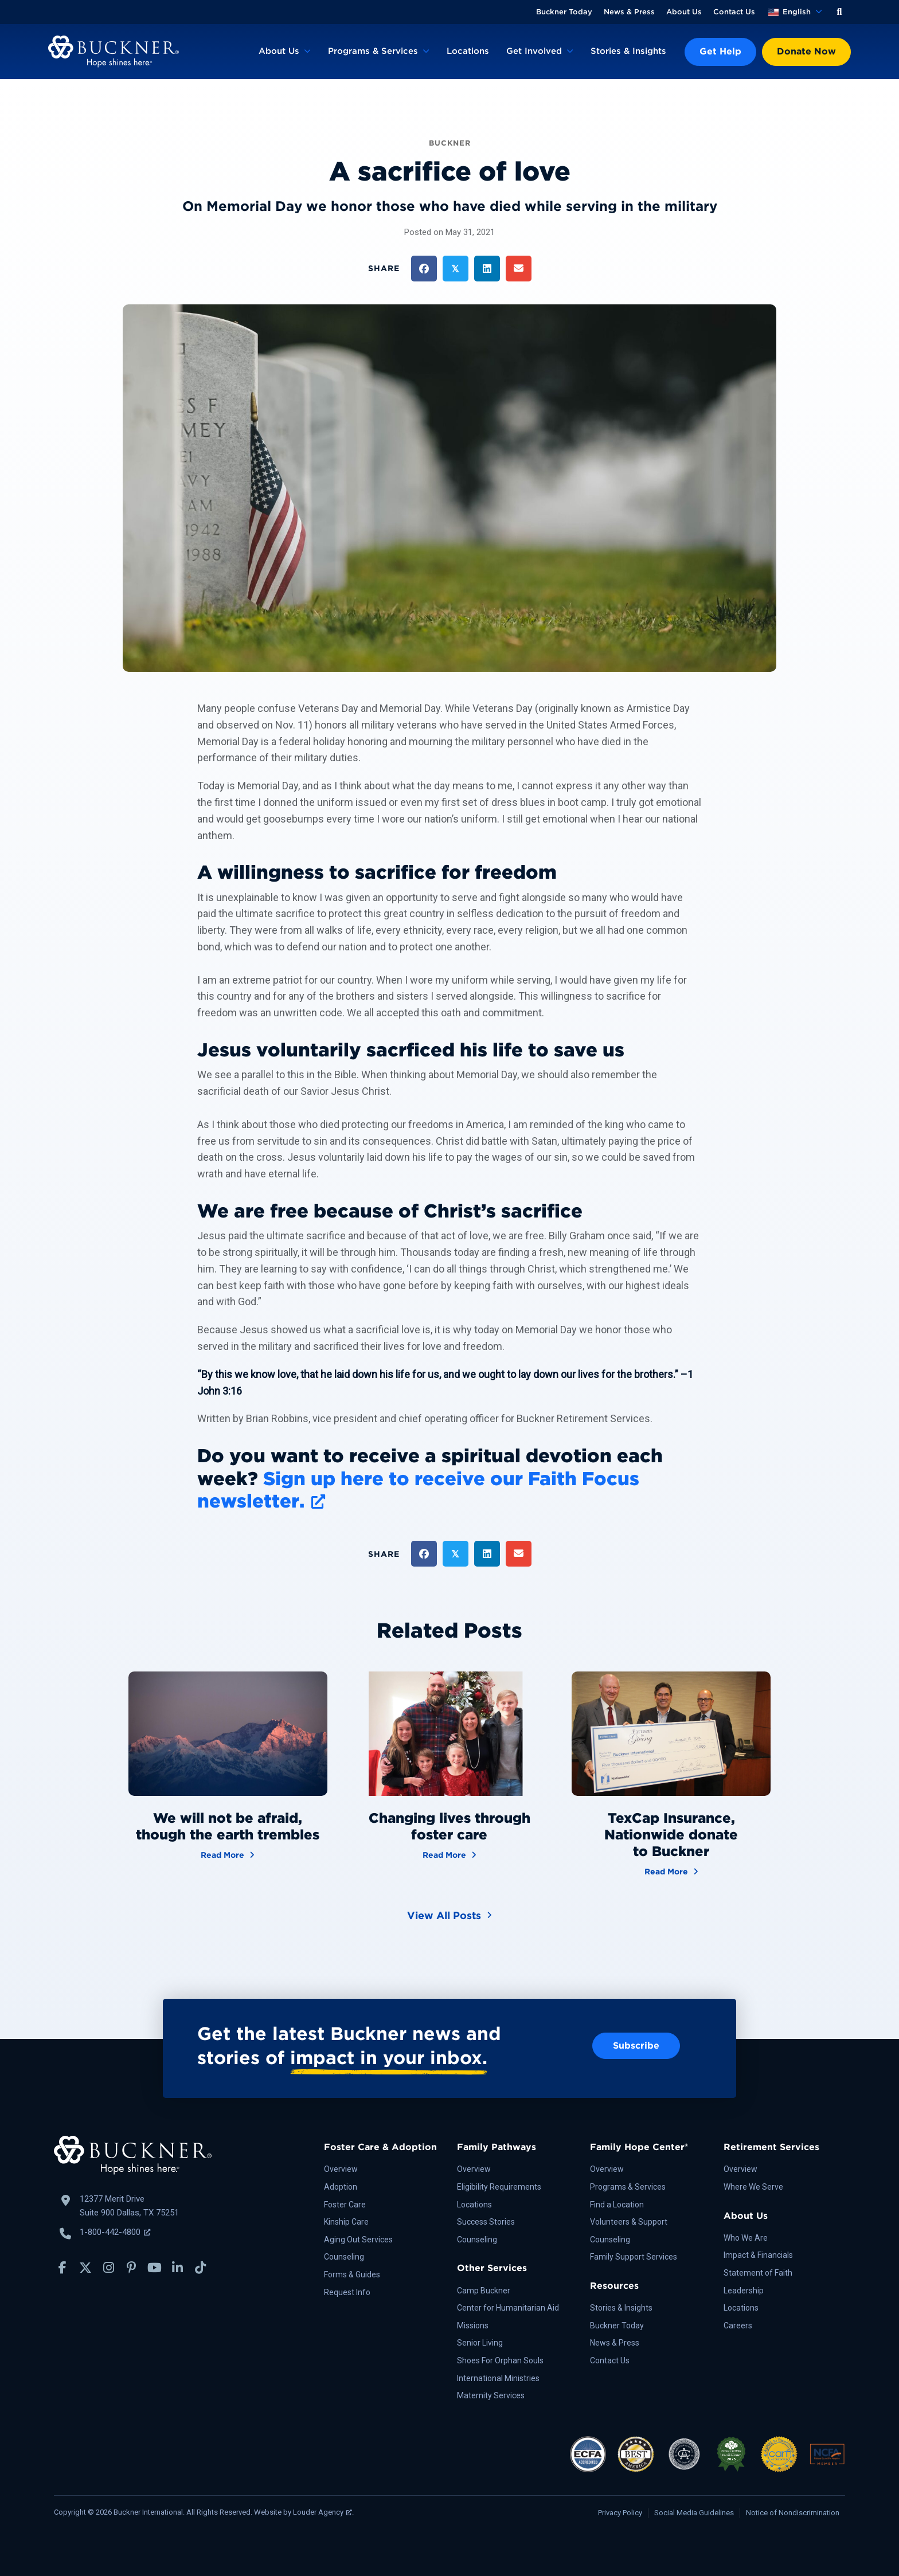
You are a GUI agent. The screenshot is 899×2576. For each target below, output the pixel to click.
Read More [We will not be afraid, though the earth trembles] (228, 1854)
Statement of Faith (758, 2272)
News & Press (629, 11)
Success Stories (486, 2221)
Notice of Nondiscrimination (792, 2512)
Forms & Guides (352, 2274)
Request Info (347, 2292)
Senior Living (480, 2342)
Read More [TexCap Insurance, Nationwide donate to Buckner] (671, 1870)
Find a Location (617, 2204)
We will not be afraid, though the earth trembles (227, 1826)
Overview (341, 2169)
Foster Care (345, 2204)
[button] (839, 12)
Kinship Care (346, 2221)
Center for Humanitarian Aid (508, 2307)
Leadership (744, 2290)
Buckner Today (564, 11)
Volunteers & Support (628, 2221)
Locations (468, 51)
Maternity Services (491, 2395)
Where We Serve (753, 2186)
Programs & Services (373, 51)
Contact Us (734, 11)
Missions (472, 2325)
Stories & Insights (628, 51)
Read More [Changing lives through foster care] (449, 1854)
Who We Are (746, 2237)
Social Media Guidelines (694, 2512)
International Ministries (498, 2378)
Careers (738, 2325)
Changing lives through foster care (449, 1826)
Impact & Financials (758, 2255)
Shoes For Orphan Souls (500, 2360)
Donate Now (806, 51)
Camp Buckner (483, 2290)
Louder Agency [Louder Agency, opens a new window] (322, 2512)
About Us (684, 11)
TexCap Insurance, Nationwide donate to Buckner (671, 1834)
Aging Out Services (358, 2239)
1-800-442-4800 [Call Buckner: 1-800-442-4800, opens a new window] (115, 2232)
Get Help (720, 51)
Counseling (344, 2256)
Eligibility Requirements (499, 2186)
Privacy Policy (620, 2512)
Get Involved (534, 51)
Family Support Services (633, 2256)
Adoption (340, 2186)
